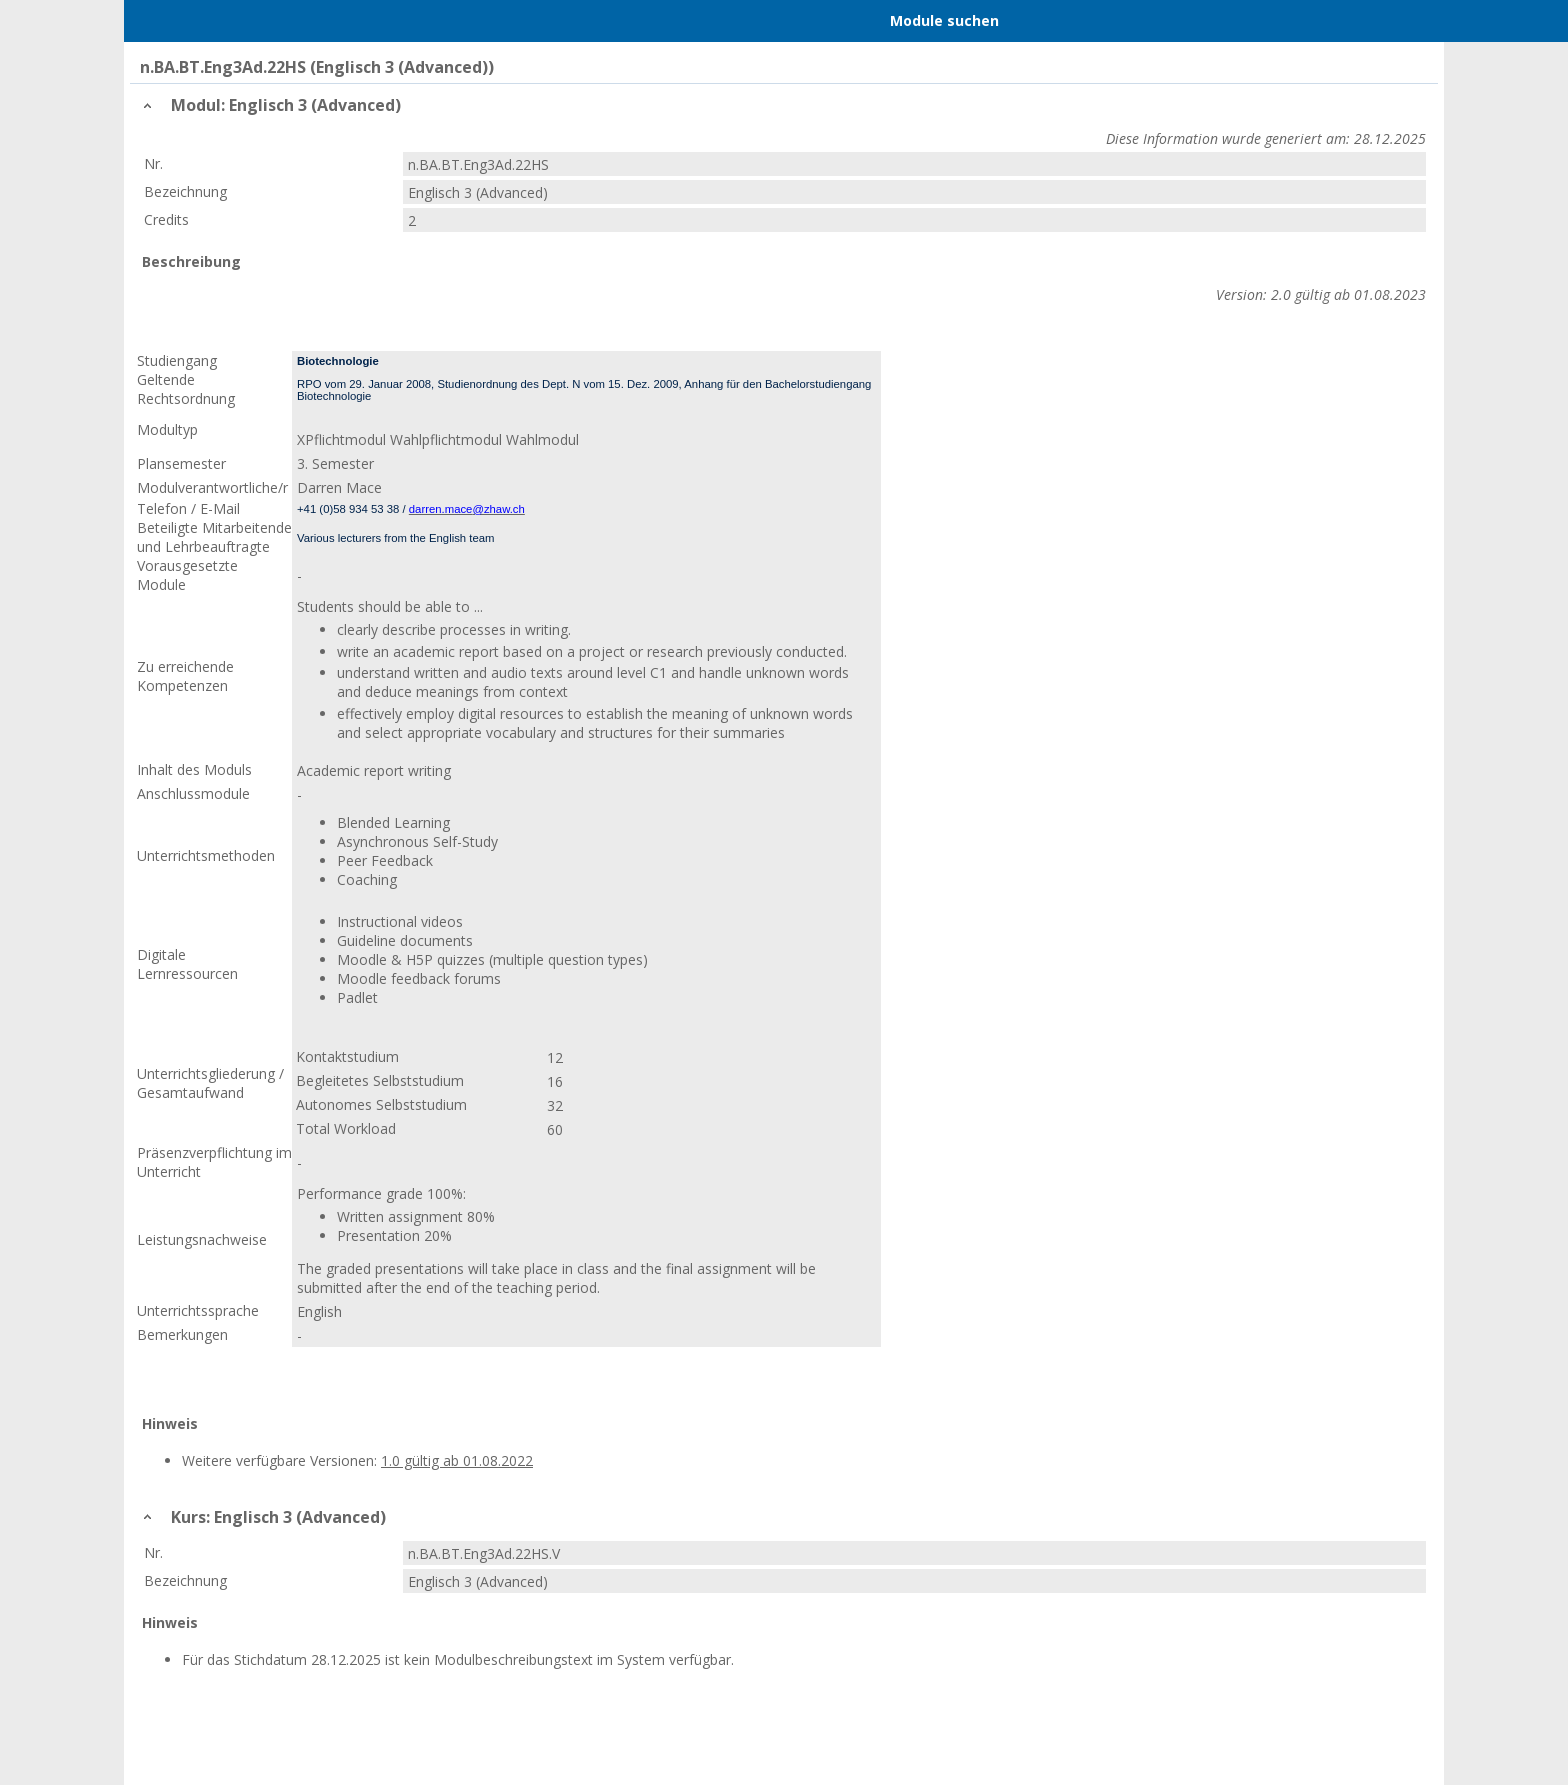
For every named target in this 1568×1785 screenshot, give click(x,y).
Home (245, 21)
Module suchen (944, 20)
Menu (167, 21)
